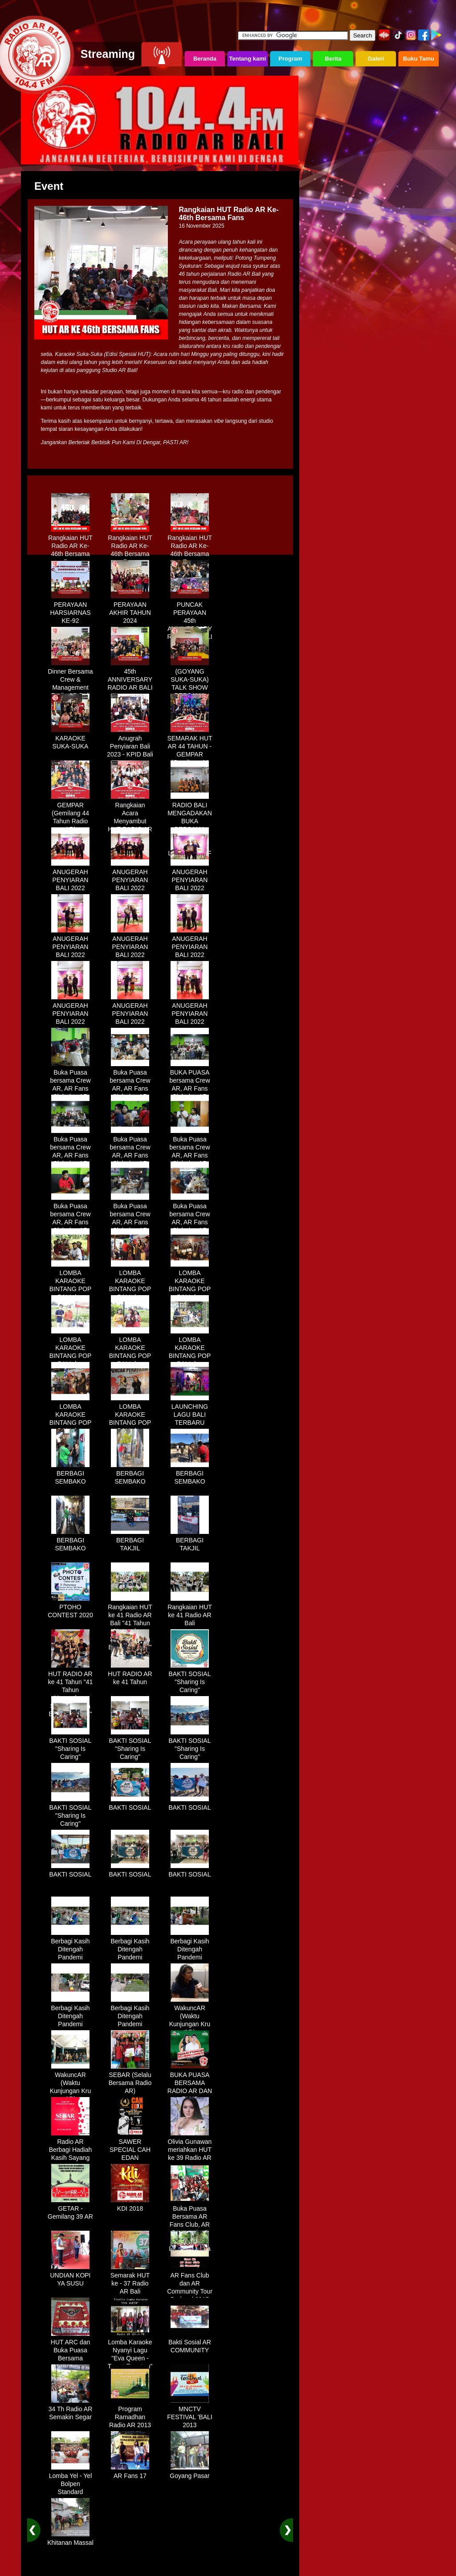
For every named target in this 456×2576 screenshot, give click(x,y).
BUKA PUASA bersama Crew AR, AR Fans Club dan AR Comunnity (189, 1085)
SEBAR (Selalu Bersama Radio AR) (130, 2079)
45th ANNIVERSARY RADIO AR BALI (129, 676)
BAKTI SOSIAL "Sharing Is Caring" (190, 1678)
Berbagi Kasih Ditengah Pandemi (70, 1946)
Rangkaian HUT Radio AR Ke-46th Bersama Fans (70, 546)
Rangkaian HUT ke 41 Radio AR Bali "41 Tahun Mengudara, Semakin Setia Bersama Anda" (130, 1624)
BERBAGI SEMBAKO (70, 1474)
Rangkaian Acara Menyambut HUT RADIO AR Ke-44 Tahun (130, 818)
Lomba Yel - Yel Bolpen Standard (70, 2480)
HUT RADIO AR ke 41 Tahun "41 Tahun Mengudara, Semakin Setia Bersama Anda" (70, 1690)
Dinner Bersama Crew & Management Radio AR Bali (70, 680)
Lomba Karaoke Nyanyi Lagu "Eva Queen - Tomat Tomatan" (130, 2351)
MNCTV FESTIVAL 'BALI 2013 (189, 2414)
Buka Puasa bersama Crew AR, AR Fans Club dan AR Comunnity (70, 1085)
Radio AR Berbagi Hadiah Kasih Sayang (70, 2146)
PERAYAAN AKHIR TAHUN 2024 (130, 609)
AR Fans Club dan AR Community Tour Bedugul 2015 (189, 2284)
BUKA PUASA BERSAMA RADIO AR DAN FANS (189, 2083)
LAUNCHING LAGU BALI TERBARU (190, 1411)
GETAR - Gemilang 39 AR (70, 2209)
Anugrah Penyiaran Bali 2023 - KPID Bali (130, 743)
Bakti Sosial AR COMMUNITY (189, 2343)
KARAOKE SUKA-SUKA (70, 739)
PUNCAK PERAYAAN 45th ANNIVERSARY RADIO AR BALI (189, 617)
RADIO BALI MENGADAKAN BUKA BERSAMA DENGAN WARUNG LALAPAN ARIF (189, 826)
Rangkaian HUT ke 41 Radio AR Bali (189, 1612)
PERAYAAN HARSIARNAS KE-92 (70, 609)
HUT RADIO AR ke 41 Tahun (130, 1674)
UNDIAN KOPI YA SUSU (70, 2276)
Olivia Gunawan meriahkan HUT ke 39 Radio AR (190, 2146)
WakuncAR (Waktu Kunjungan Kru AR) (190, 2017)
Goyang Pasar (190, 2472)
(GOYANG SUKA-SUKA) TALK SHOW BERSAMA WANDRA (190, 684)
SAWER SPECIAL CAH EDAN (130, 2146)
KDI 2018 (130, 2205)
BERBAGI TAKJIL (130, 1541)
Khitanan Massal (70, 2539)
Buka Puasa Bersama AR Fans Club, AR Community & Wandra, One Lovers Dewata (189, 2225)
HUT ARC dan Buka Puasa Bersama (70, 2347)
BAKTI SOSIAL (130, 1804)
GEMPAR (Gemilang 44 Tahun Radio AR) (70, 814)
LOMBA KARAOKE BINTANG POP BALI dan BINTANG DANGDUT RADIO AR (70, 1294)
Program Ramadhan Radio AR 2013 (130, 2414)
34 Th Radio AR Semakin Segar (71, 2410)
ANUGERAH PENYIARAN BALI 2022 (70, 876)
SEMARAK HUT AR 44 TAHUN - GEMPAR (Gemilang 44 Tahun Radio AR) (189, 755)
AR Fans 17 (130, 2472)
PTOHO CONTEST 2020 (70, 1608)
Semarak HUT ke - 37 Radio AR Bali (130, 2280)
